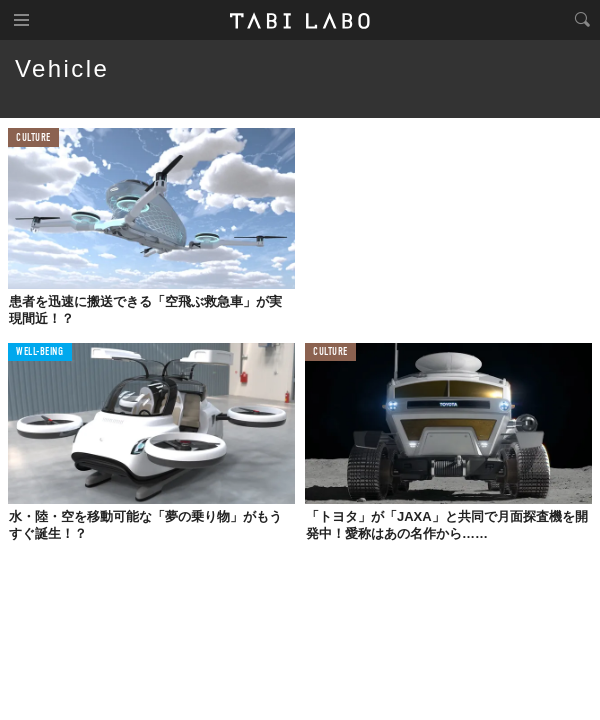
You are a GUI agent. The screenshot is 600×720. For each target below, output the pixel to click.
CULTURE (33, 138)
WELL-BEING (40, 352)
